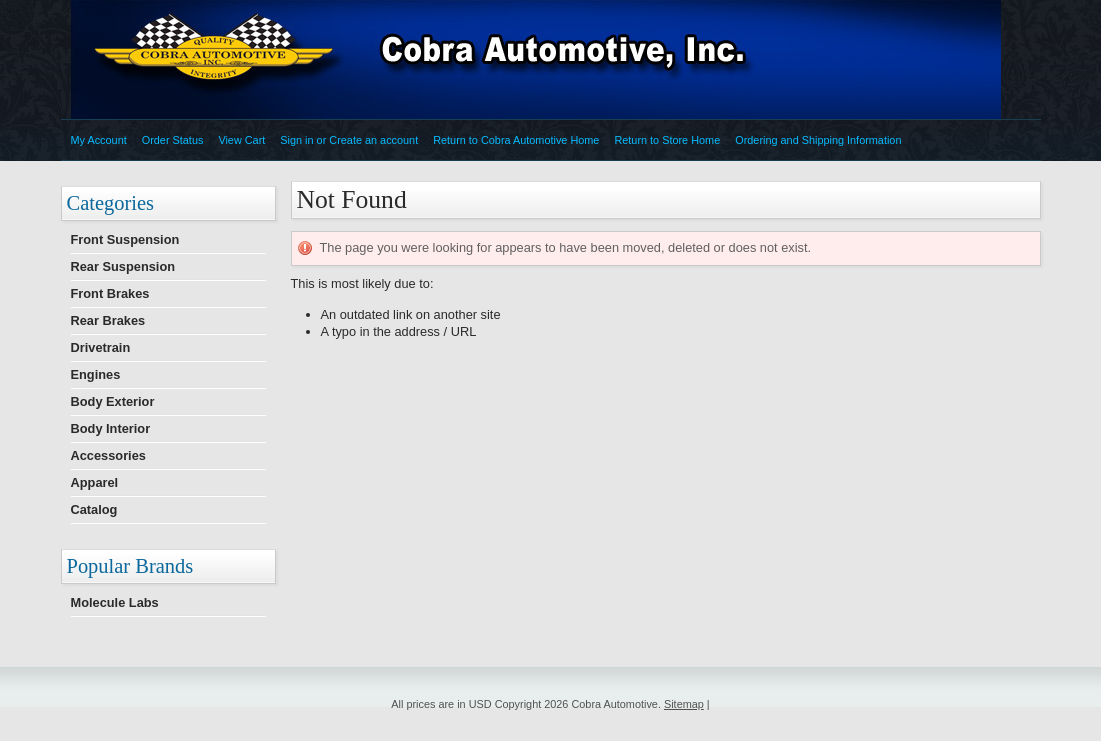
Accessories (108, 455)
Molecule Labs (115, 602)
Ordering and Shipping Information (818, 140)
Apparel (95, 482)
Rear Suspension (123, 266)
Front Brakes (110, 293)
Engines (96, 374)
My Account (99, 140)
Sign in (296, 140)
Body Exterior (113, 401)
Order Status (173, 140)
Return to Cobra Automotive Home (516, 140)
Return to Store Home (667, 140)
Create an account (373, 140)
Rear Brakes (108, 320)
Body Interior (111, 428)
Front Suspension (125, 239)
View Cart (241, 140)
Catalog (94, 509)
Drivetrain (101, 347)
